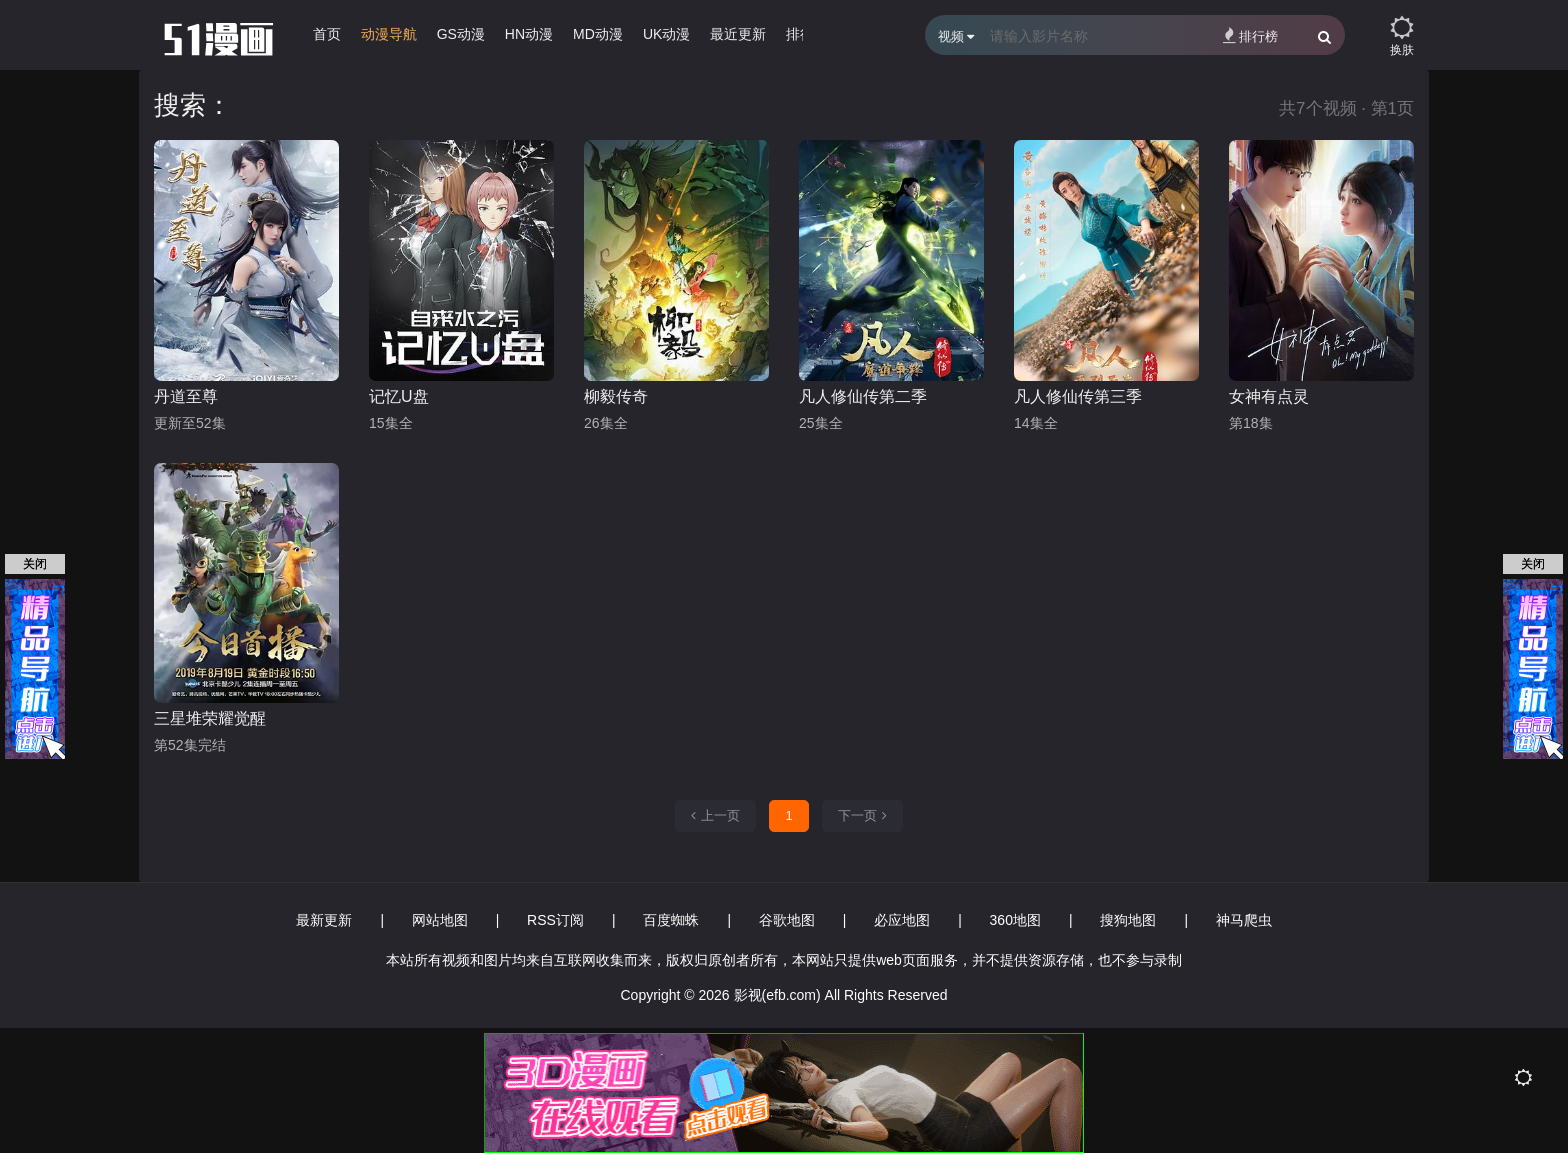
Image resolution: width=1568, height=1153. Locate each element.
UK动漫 (666, 34)
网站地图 (440, 920)
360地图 (1015, 920)
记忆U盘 (399, 396)
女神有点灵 (1269, 396)
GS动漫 (461, 34)
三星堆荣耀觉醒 (210, 718)
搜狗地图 (1128, 920)
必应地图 (902, 920)
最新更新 (324, 920)
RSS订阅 (555, 920)
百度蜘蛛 (671, 920)
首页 (327, 34)
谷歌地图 (787, 920)
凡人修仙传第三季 (1078, 396)
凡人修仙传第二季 (863, 396)
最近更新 (738, 34)
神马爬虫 (1244, 920)
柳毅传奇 (616, 396)
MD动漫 (598, 34)
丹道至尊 (186, 396)
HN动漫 (529, 34)
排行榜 (1250, 35)
